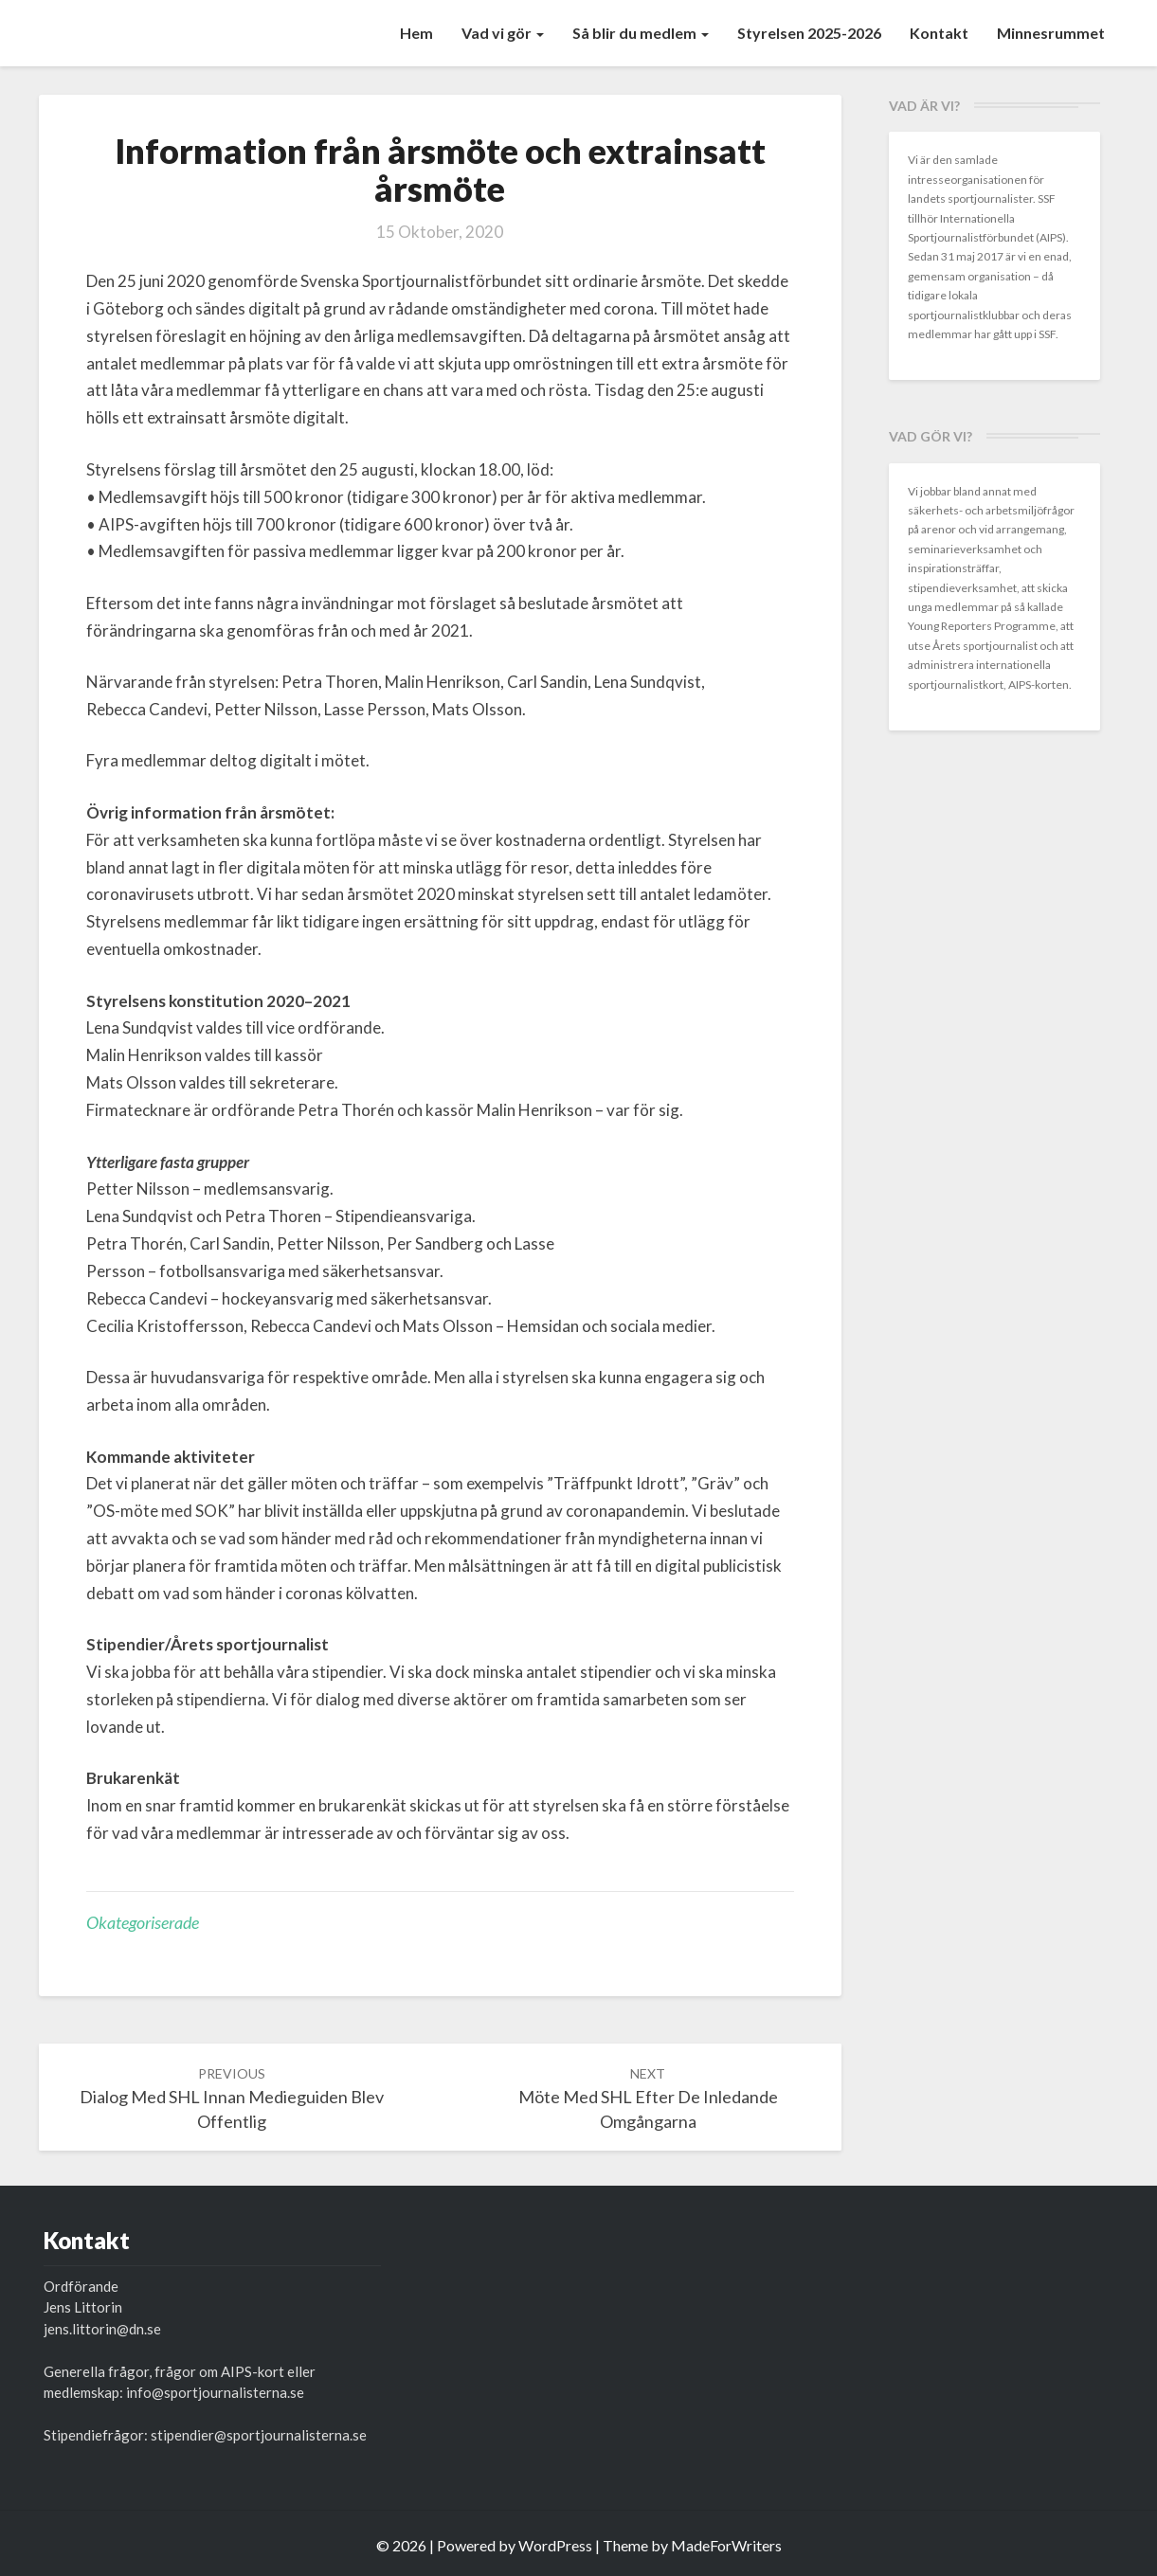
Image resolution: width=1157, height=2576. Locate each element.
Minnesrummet (1051, 33)
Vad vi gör (502, 33)
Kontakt (939, 33)
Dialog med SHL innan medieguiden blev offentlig (232, 2098)
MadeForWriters (726, 2545)
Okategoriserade (142, 1922)
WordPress (555, 2545)
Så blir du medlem (640, 33)
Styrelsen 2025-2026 (809, 33)
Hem (416, 33)
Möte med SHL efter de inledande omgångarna (648, 2098)
